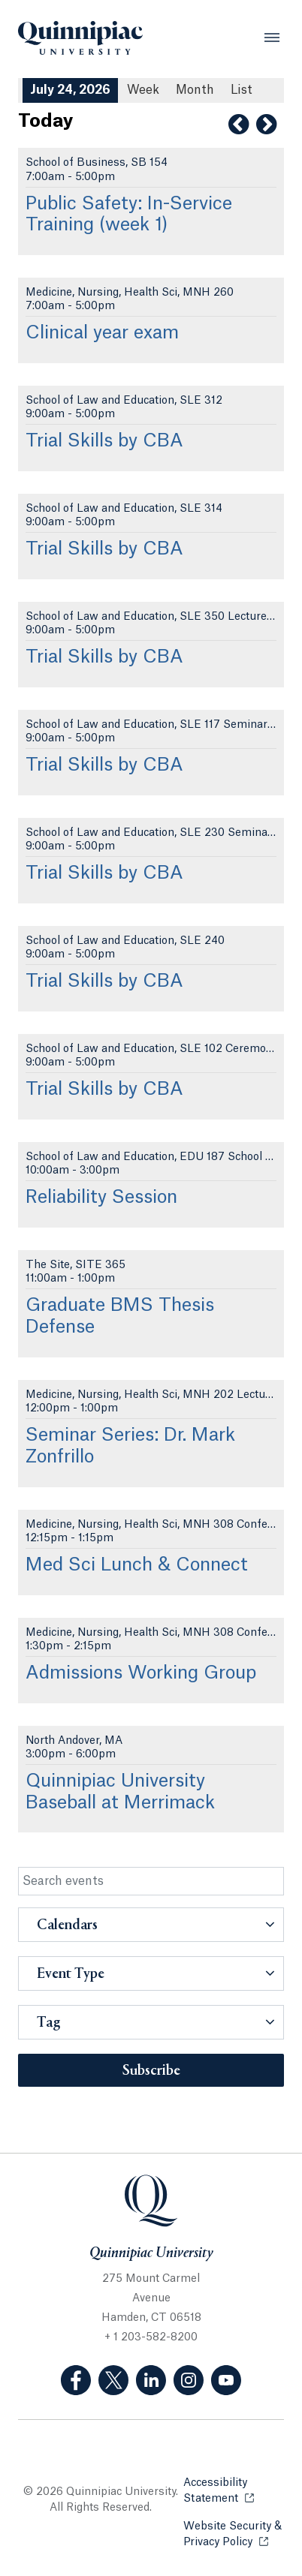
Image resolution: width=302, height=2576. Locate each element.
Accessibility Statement (233, 2491)
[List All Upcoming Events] (241, 90)
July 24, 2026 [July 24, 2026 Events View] (70, 90)
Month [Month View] (195, 90)
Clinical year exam (102, 333)
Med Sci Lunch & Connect (137, 1565)
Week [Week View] (143, 90)
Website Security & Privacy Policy (233, 2534)
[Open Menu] (272, 38)
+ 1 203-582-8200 (151, 2337)
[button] (151, 1924)
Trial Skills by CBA (104, 441)
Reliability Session (101, 1198)
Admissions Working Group (141, 1673)
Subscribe (151, 2071)
